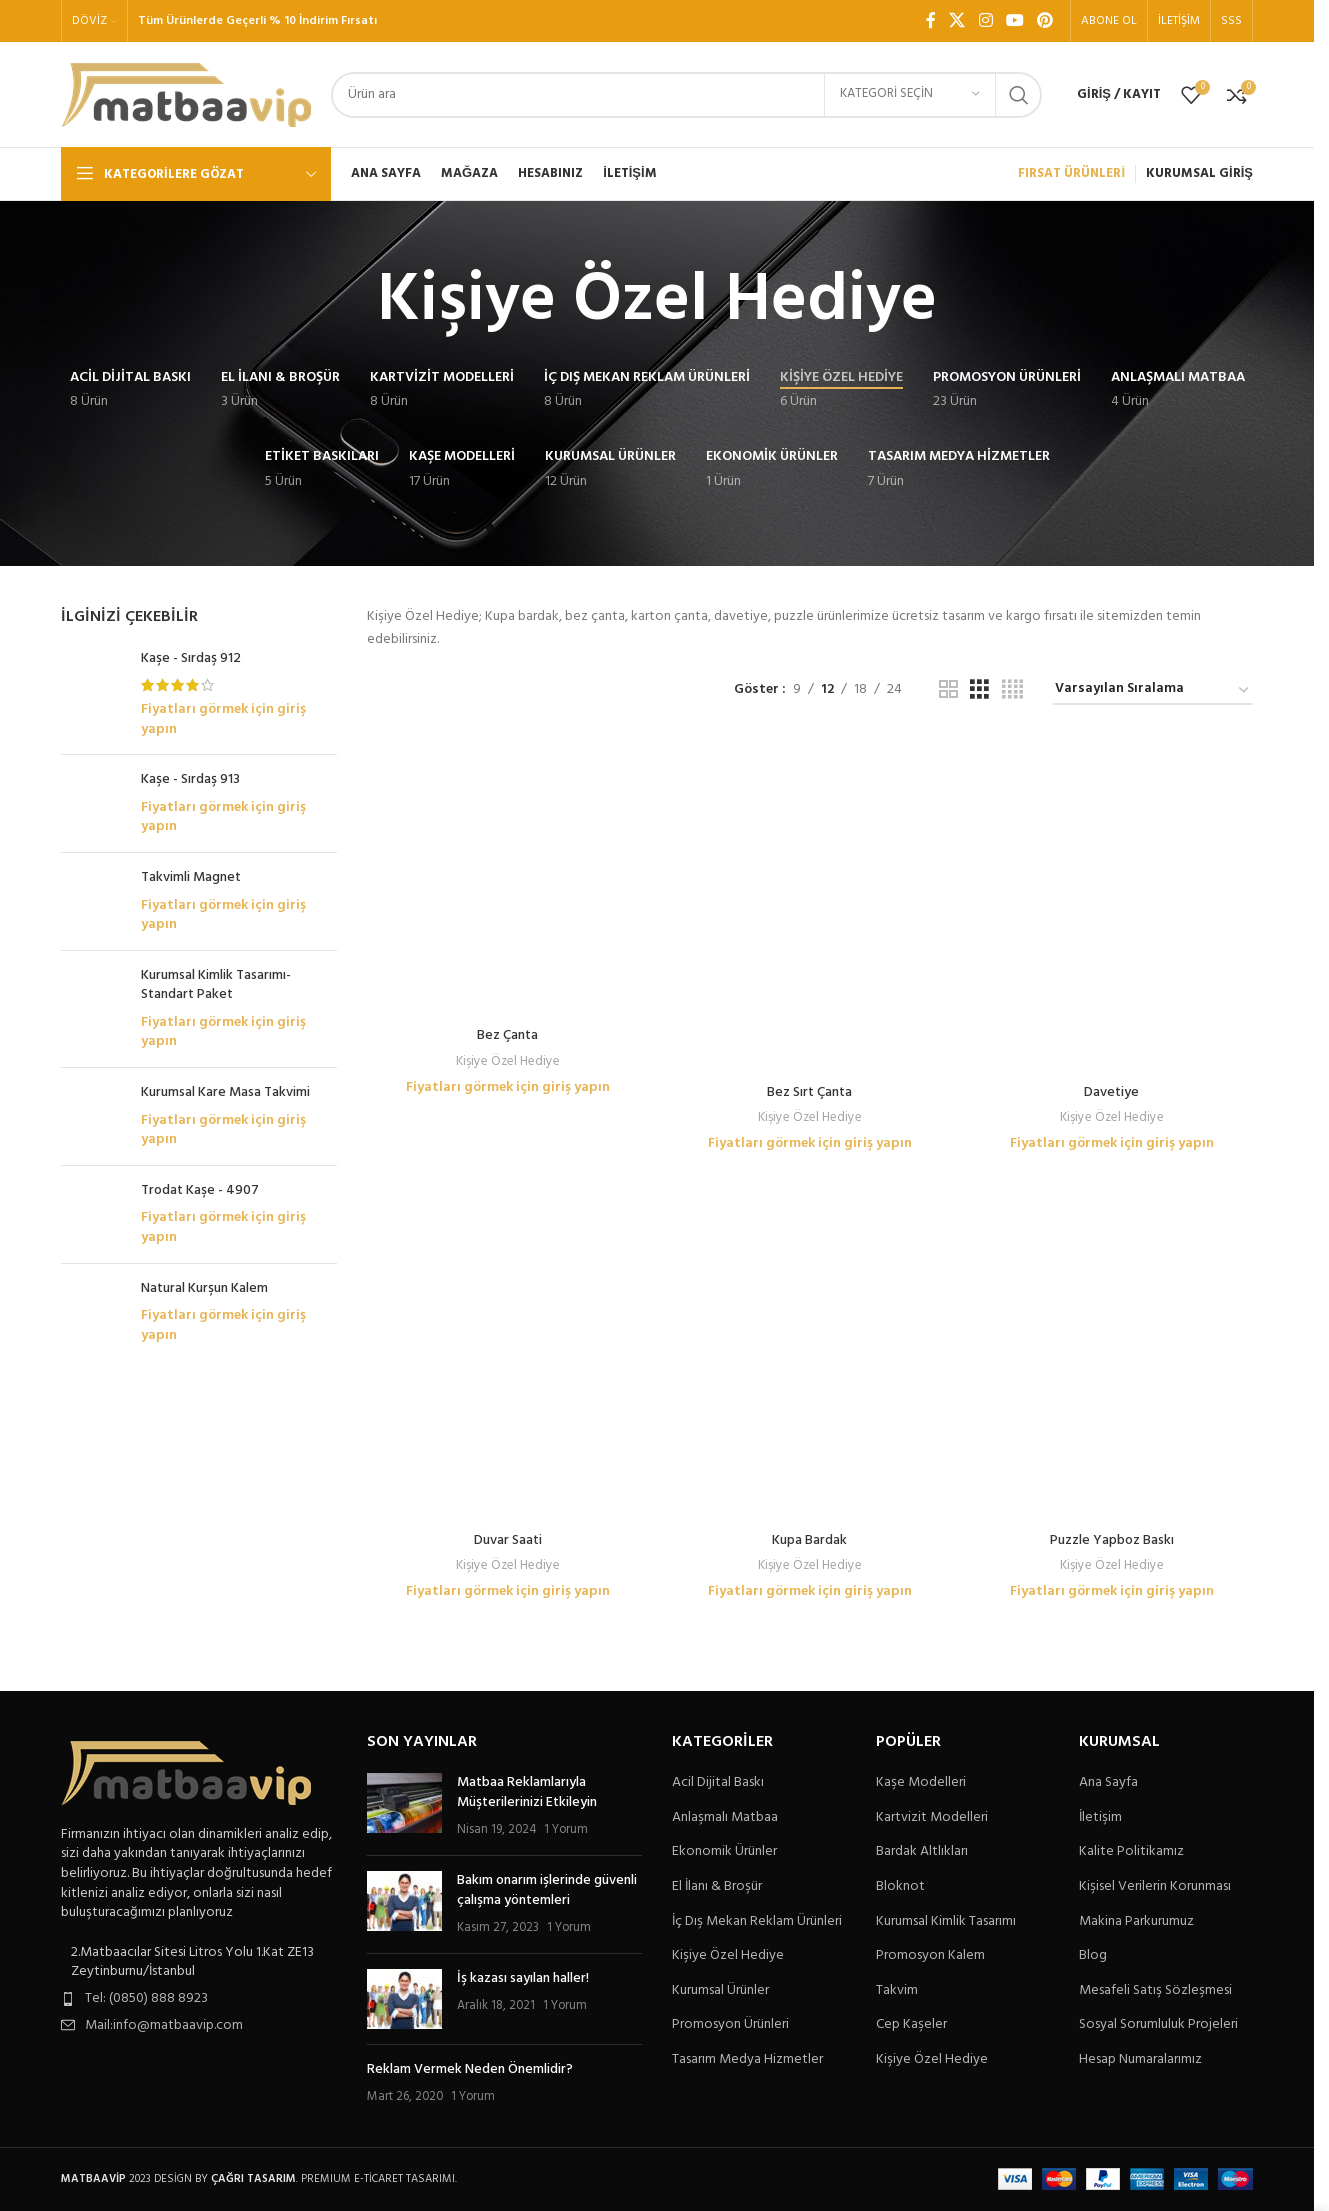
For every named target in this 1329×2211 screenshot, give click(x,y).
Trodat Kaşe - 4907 (200, 1199)
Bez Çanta (507, 773)
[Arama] (686, 95)
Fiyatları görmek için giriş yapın (223, 719)
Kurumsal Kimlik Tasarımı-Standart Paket (216, 985)
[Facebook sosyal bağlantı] (931, 21)
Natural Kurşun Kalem (204, 1297)
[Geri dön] (352, 302)
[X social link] (957, 21)
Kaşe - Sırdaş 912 (191, 659)
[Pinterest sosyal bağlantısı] (1045, 21)
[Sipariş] (1153, 690)
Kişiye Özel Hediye (508, 798)
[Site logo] (186, 94)
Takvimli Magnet (191, 878)
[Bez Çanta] (508, 745)
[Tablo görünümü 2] (948, 690)
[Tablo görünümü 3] (979, 690)
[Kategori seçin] (910, 95)
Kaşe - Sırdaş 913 (190, 780)
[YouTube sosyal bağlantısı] (1014, 21)
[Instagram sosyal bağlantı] (985, 21)
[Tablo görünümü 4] (1012, 690)
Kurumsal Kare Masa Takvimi (225, 1093)
